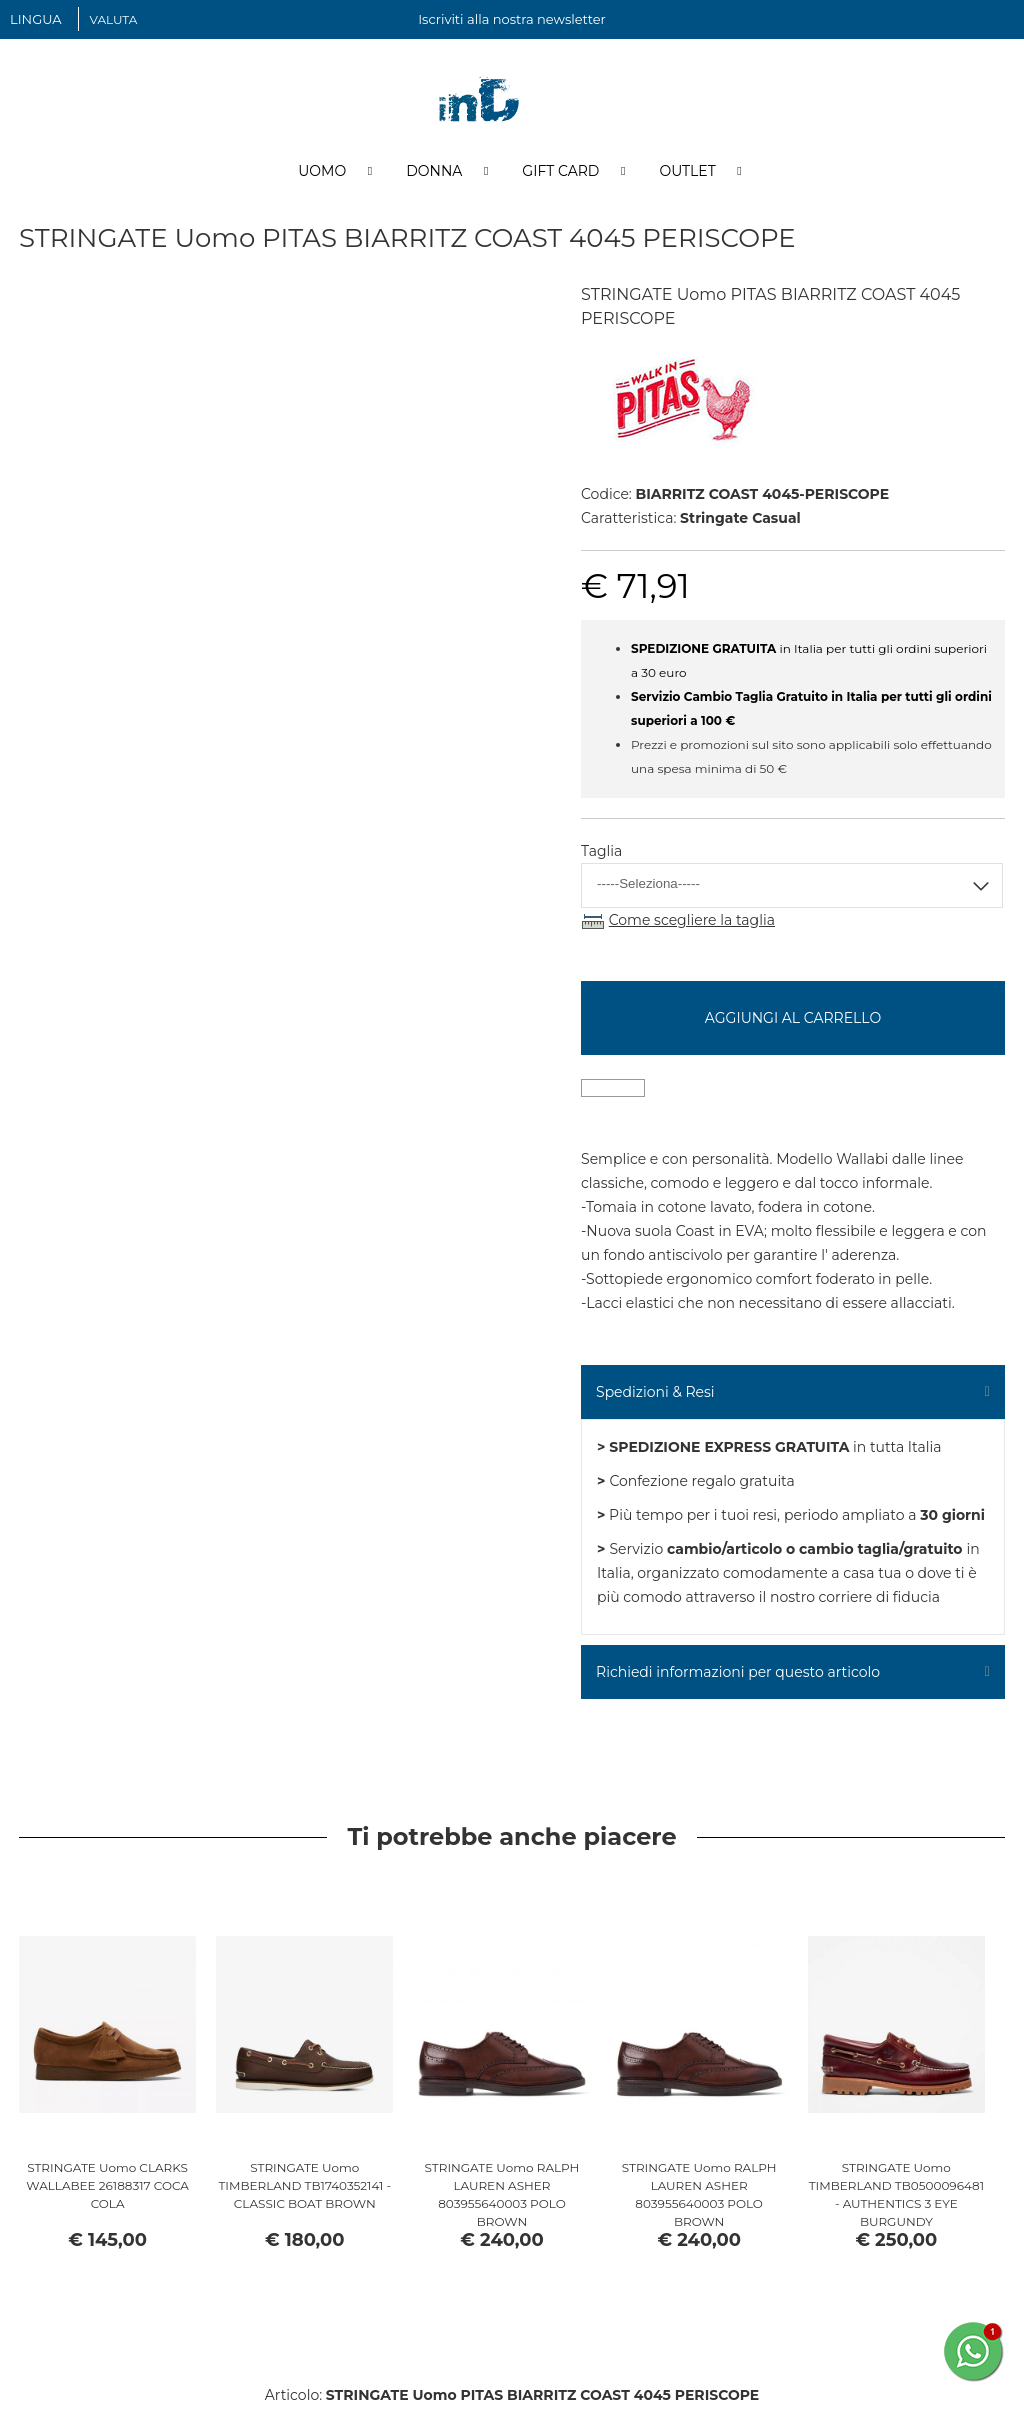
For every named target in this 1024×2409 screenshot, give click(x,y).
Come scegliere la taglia (692, 922)
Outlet (687, 173)
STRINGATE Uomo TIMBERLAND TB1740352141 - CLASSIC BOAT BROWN (304, 2187)
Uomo (322, 173)
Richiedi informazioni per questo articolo (738, 1674)
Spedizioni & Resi (655, 1394)
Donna (434, 173)
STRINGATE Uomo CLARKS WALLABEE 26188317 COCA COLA (107, 2187)
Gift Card (560, 173)
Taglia (601, 853)
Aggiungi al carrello (793, 1020)
